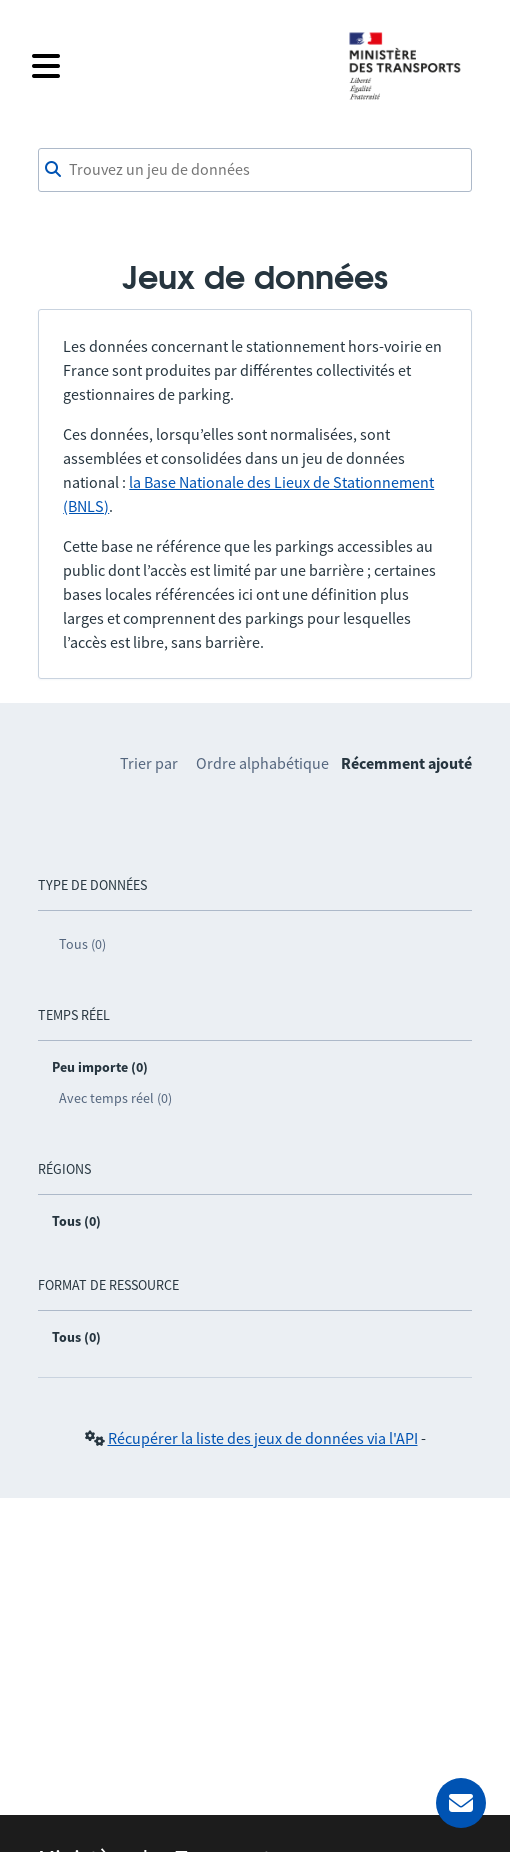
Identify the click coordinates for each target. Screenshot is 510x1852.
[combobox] (255, 170)
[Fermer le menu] (177, 66)
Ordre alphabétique (262, 763)
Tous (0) (82, 944)
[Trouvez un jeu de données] (255, 170)
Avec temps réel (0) (115, 1098)
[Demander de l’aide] (461, 1803)
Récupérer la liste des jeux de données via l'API (263, 1438)
